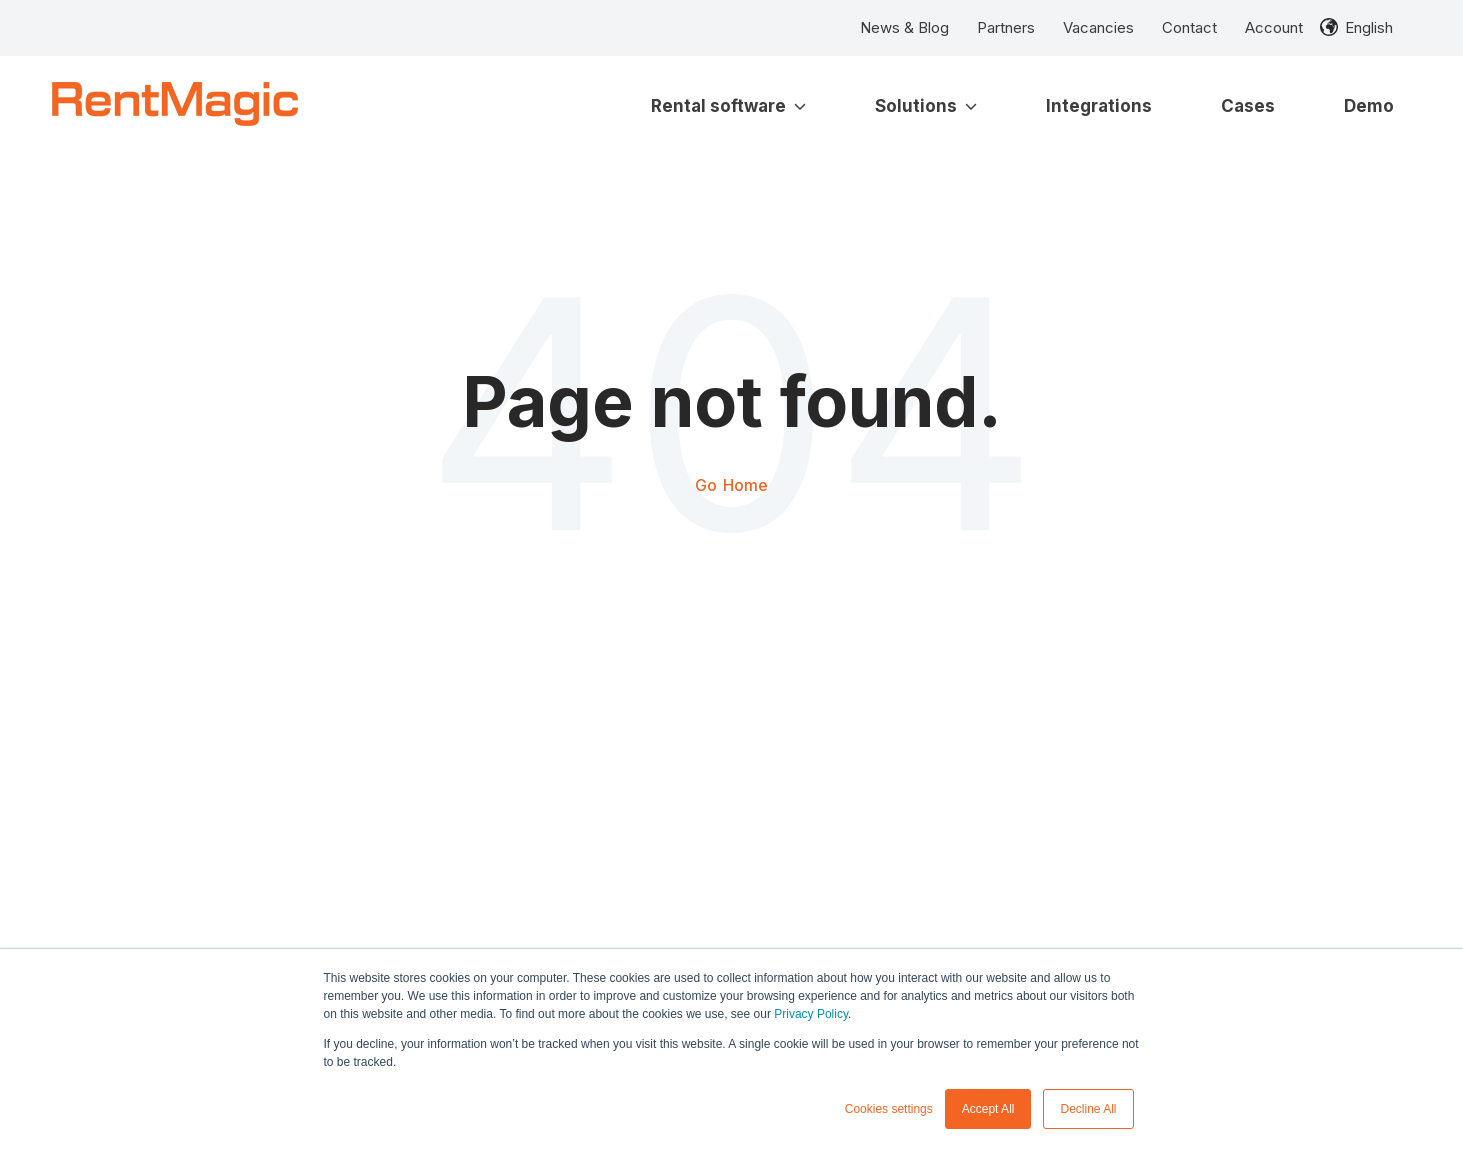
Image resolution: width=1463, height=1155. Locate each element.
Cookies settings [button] (889, 1109)
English (1369, 27)
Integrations (1099, 106)
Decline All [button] (1088, 1109)
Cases (1248, 106)
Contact (1189, 27)
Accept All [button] (988, 1109)
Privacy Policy (811, 1014)
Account (1274, 27)
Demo (1369, 106)
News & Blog (904, 27)
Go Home (731, 485)
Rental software (728, 106)
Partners (1006, 27)
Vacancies (1098, 27)
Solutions (926, 106)
